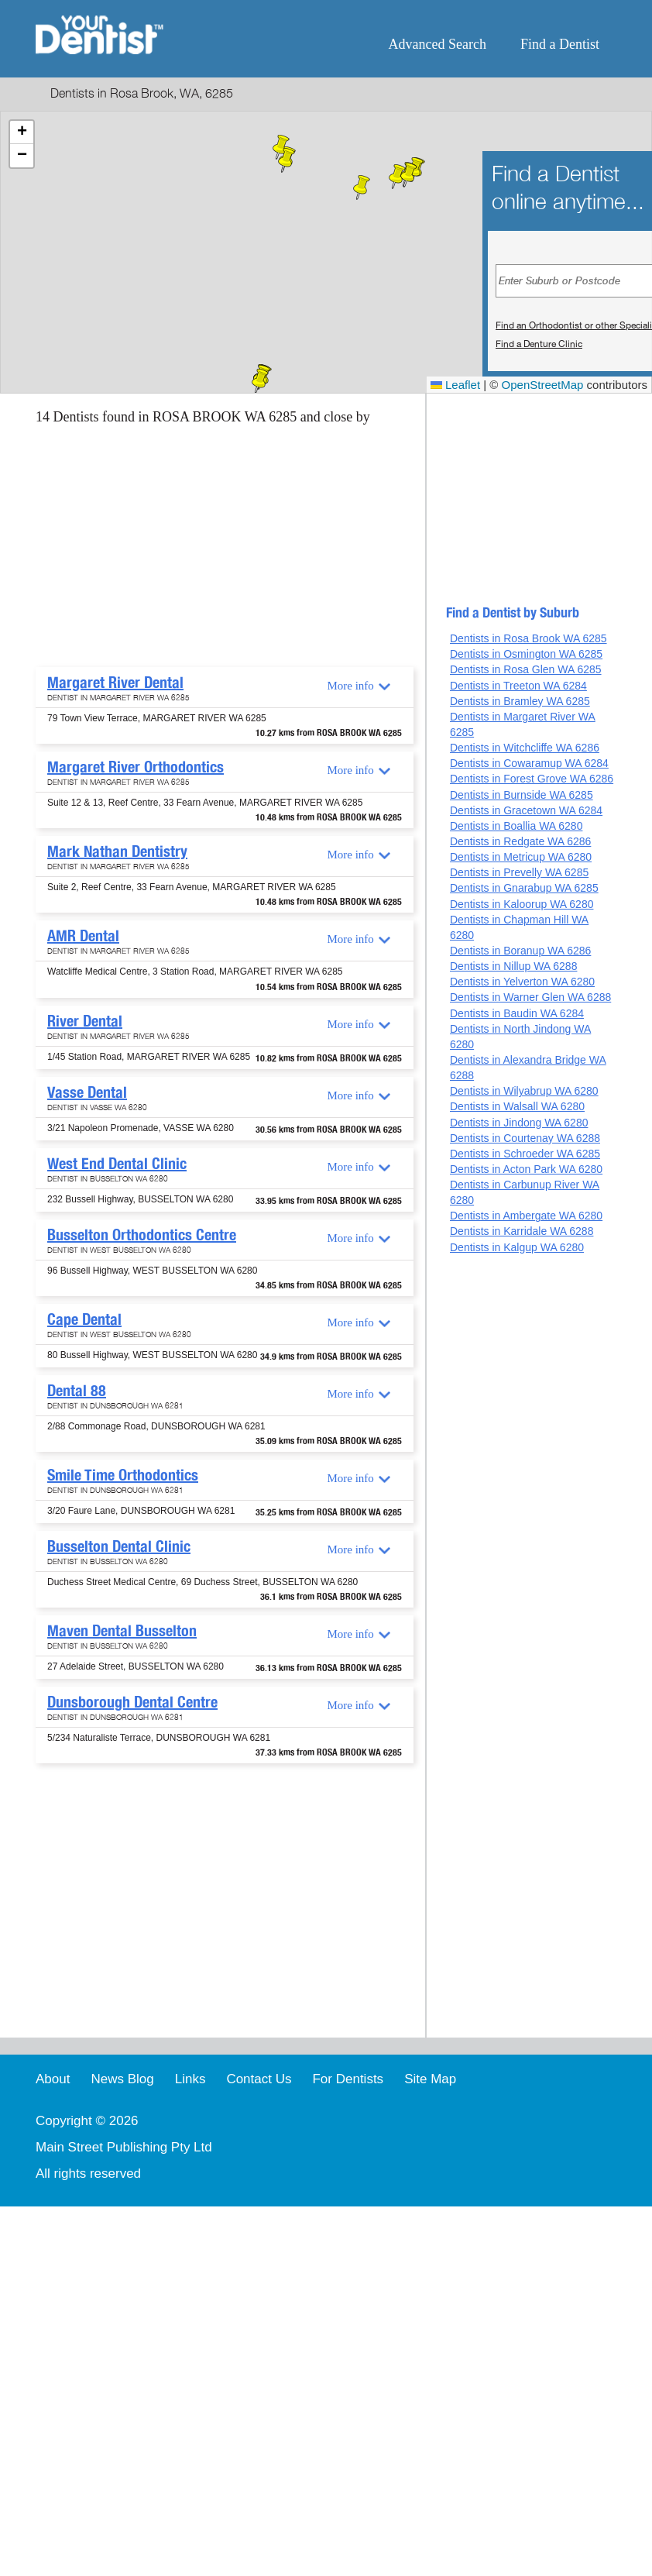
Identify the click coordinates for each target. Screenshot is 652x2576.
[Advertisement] (192, 550)
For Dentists (347, 2079)
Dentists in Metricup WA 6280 (521, 857)
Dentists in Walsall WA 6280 (517, 1106)
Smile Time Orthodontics (122, 1475)
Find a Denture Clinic (539, 344)
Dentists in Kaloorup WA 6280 (521, 904)
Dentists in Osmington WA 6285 (526, 654)
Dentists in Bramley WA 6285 (520, 701)
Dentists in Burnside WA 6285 (521, 795)
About (53, 2079)
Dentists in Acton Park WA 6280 (526, 1169)
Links (190, 2079)
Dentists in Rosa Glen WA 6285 (526, 669)
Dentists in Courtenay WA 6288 (525, 1138)
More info (350, 685)
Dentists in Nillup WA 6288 (513, 966)
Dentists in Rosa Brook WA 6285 (528, 638)
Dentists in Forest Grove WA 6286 (531, 778)
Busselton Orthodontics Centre (141, 1235)
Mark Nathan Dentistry (117, 851)
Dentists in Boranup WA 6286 (520, 950)
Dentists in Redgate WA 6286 (520, 841)
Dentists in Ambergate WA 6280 (526, 1215)
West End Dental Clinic (117, 1163)
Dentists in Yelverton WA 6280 (522, 981)
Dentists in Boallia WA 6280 (516, 826)
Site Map (430, 2079)
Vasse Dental (87, 1092)
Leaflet (455, 384)
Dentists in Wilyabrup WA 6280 (524, 1091)
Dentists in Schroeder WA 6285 (525, 1153)
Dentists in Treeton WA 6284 (518, 685)
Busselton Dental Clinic (118, 1546)
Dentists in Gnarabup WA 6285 (524, 888)
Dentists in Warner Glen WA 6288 (530, 997)
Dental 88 (76, 1390)
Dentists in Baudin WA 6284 (517, 1013)
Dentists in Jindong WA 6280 (519, 1122)
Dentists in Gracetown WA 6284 (526, 810)
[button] (260, 381)
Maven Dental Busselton (122, 1631)
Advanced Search (437, 44)
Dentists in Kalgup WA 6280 (517, 1247)
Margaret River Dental (115, 682)
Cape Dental (84, 1319)
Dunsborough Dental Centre (132, 1702)
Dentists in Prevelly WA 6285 (519, 872)
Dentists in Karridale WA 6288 (521, 1231)
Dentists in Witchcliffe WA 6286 (524, 747)
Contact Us (258, 2079)
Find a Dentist (559, 44)
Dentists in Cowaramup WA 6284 (529, 763)
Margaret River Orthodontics (135, 767)
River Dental (84, 1021)
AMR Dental (83, 936)
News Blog (122, 2079)
